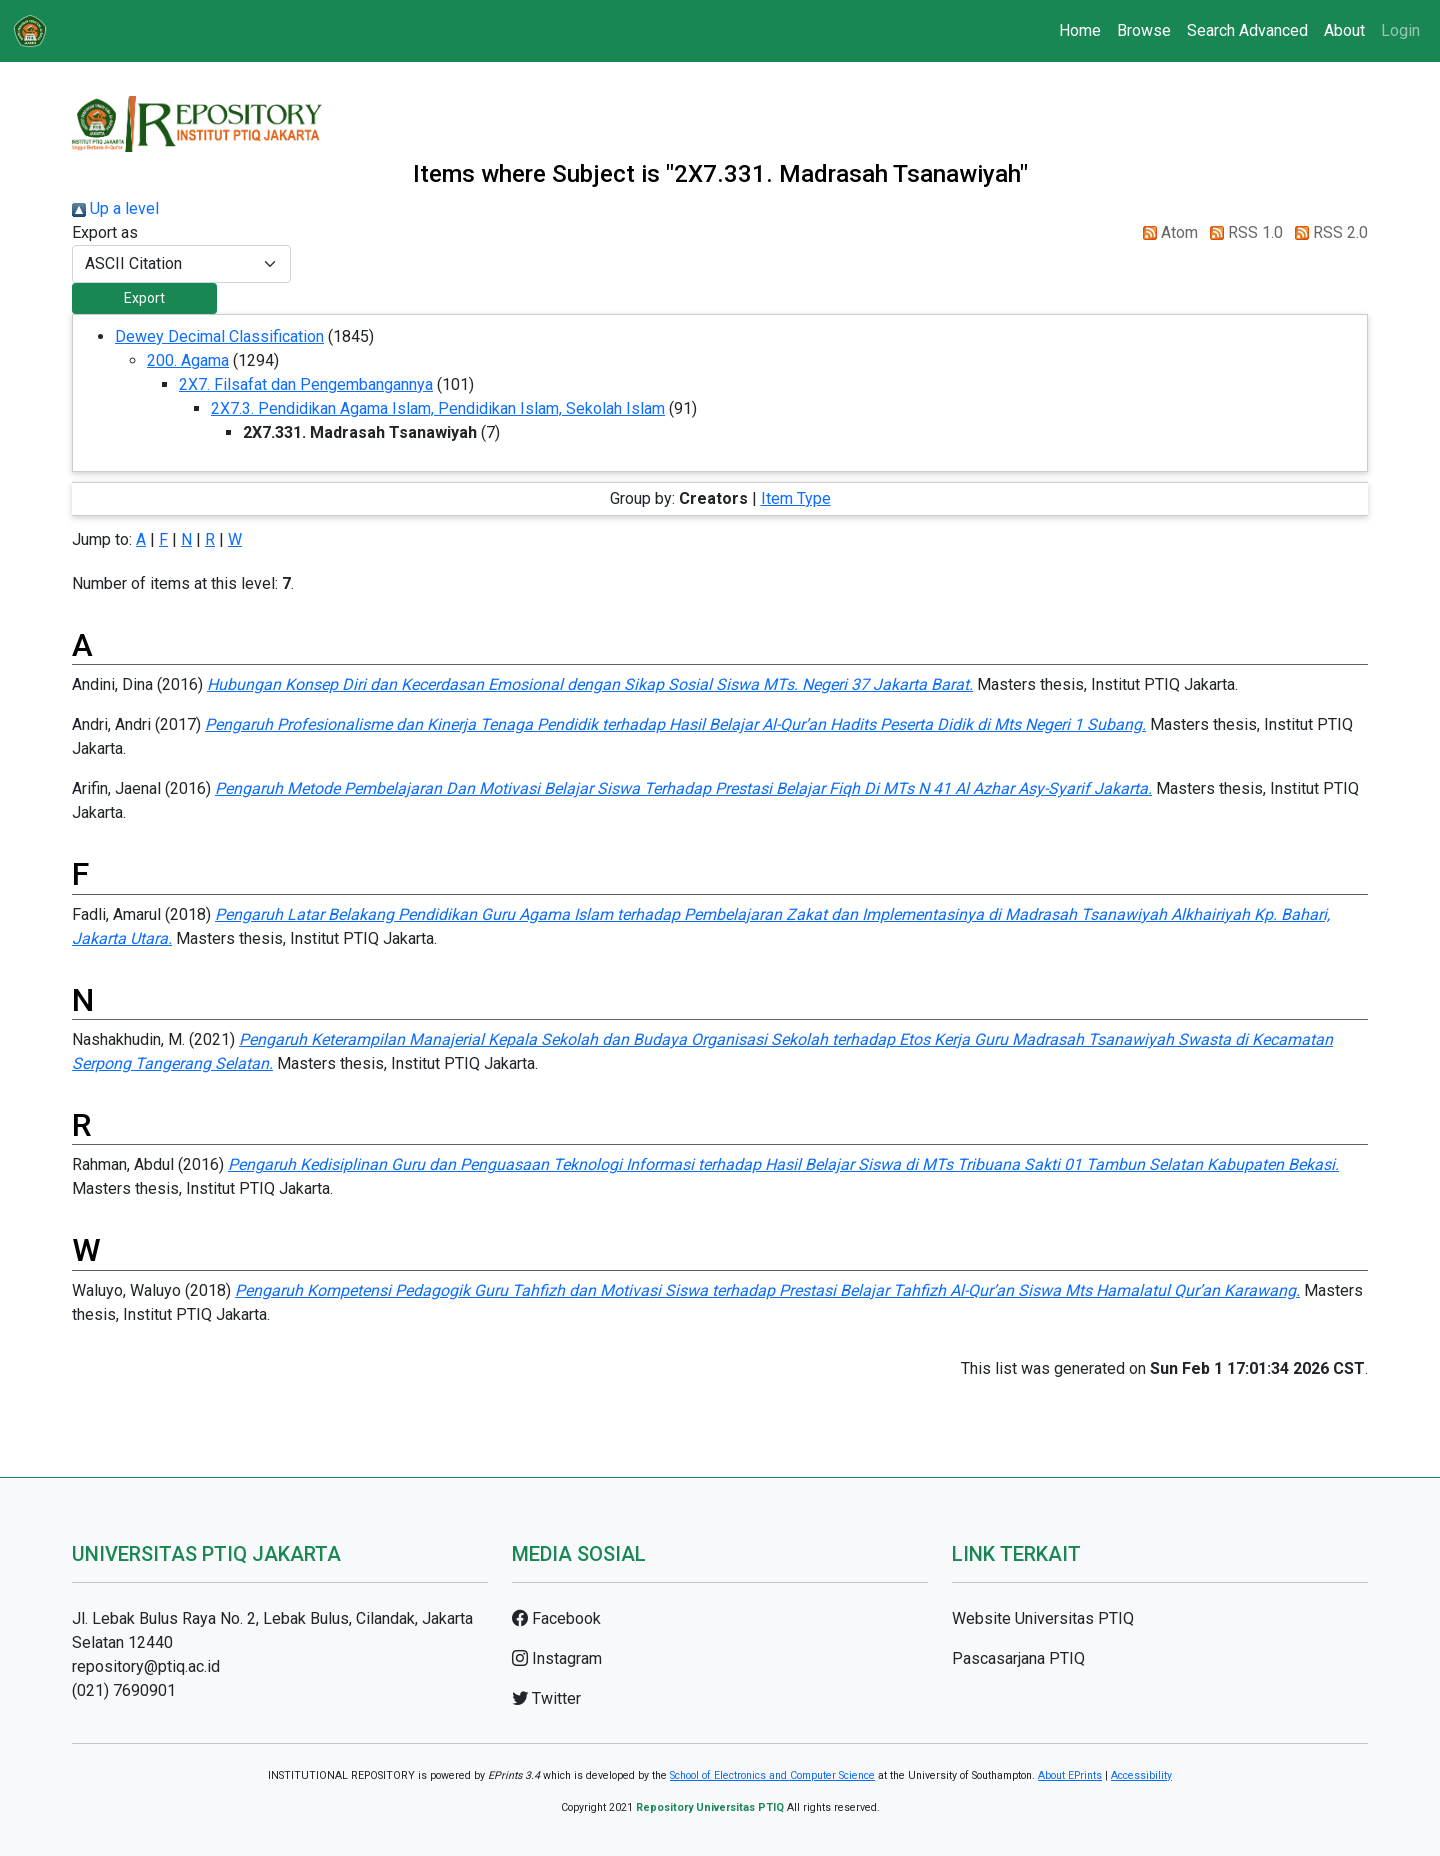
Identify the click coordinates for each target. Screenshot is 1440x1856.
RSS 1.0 (1242, 232)
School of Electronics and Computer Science (772, 1775)
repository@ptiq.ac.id (146, 1666)
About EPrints (1070, 1775)
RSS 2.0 (1327, 232)
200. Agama (188, 360)
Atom (1166, 232)
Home (1080, 30)
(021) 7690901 (124, 1690)
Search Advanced (1247, 30)
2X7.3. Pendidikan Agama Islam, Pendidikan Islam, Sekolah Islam (438, 408)
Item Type (796, 498)
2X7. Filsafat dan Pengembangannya (306, 384)
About (1344, 30)
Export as (105, 232)
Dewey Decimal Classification (219, 336)
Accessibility (1141, 1775)
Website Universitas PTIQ (1043, 1618)
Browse (1144, 30)
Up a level (115, 208)
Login (1400, 30)
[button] (144, 298)
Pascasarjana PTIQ (1018, 1658)
